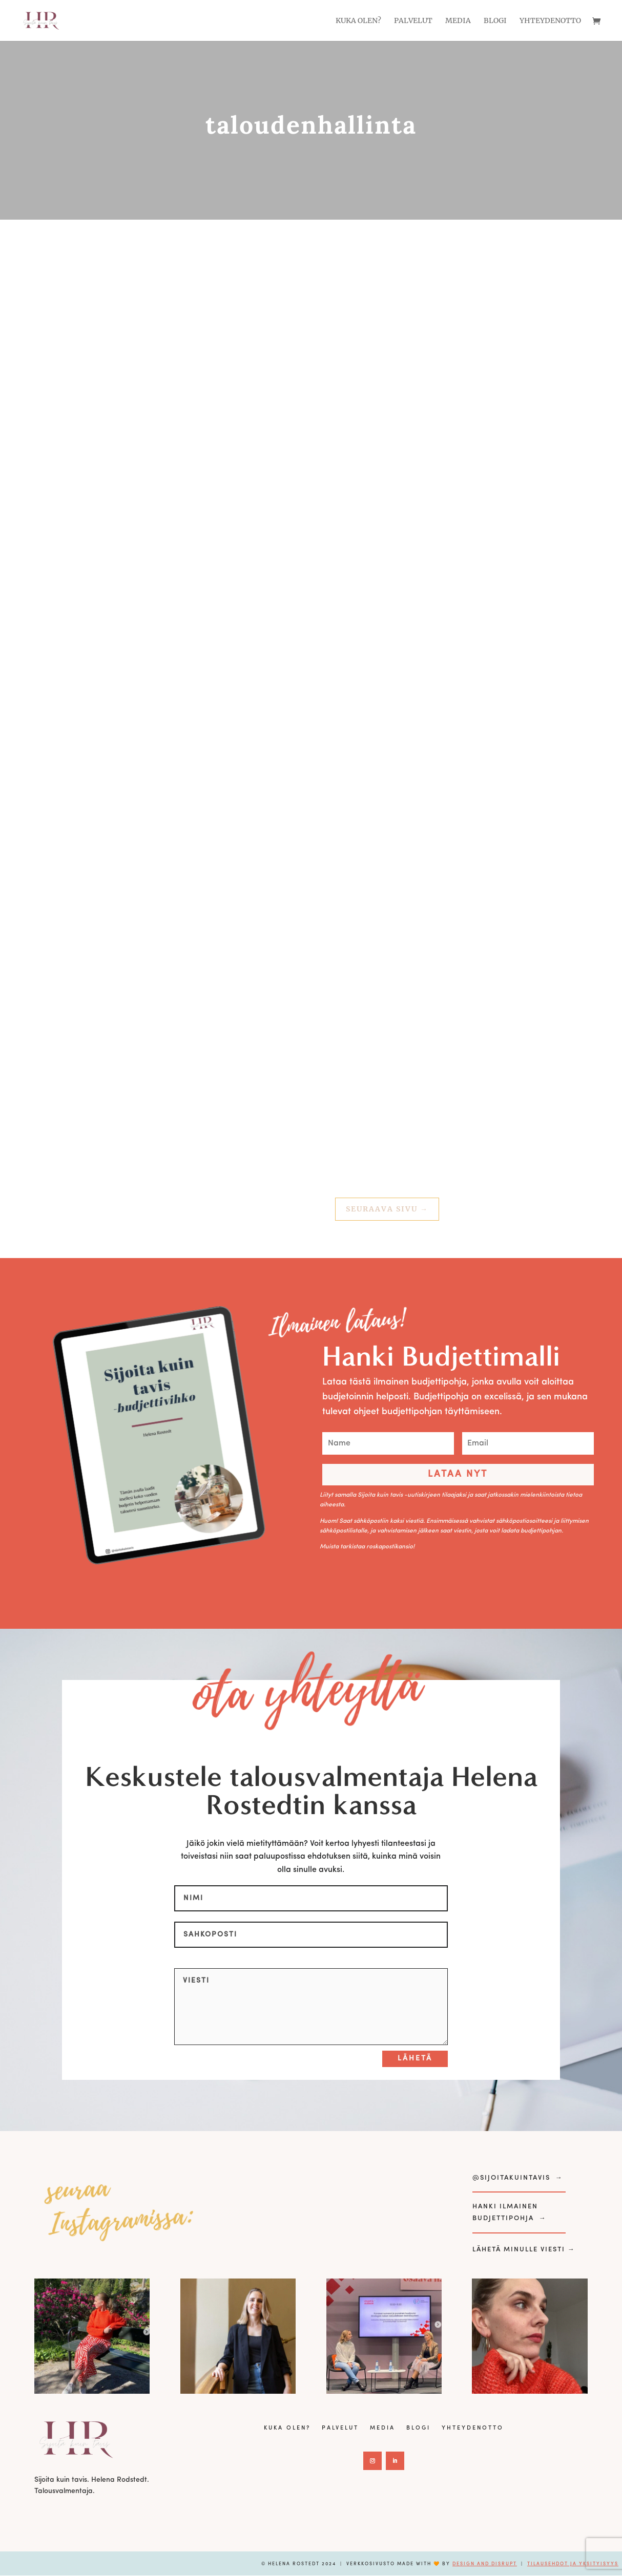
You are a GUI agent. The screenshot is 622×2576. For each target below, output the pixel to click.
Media (458, 21)
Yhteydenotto (550, 21)
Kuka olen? (358, 21)
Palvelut (413, 21)
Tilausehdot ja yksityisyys (572, 2564)
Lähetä (415, 2058)
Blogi (495, 21)
